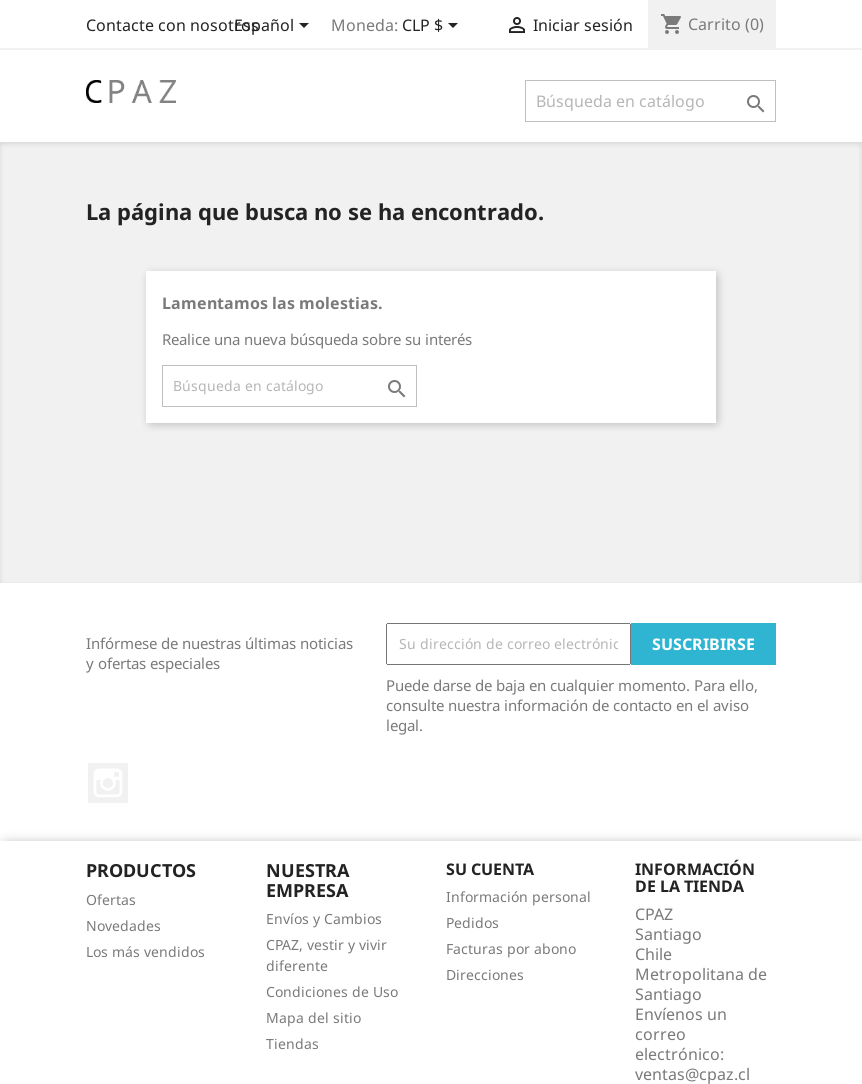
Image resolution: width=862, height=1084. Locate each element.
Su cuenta (490, 869)
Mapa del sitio (313, 1017)
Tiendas (292, 1043)
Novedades (123, 925)
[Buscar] (650, 101)
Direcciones (485, 974)
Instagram (108, 783)
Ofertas (111, 899)
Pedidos (472, 922)
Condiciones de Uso (332, 991)
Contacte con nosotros (172, 25)
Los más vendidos (145, 951)
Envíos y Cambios (324, 918)
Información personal (518, 896)
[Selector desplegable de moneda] (433, 27)
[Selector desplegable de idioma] (275, 27)
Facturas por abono (511, 948)
